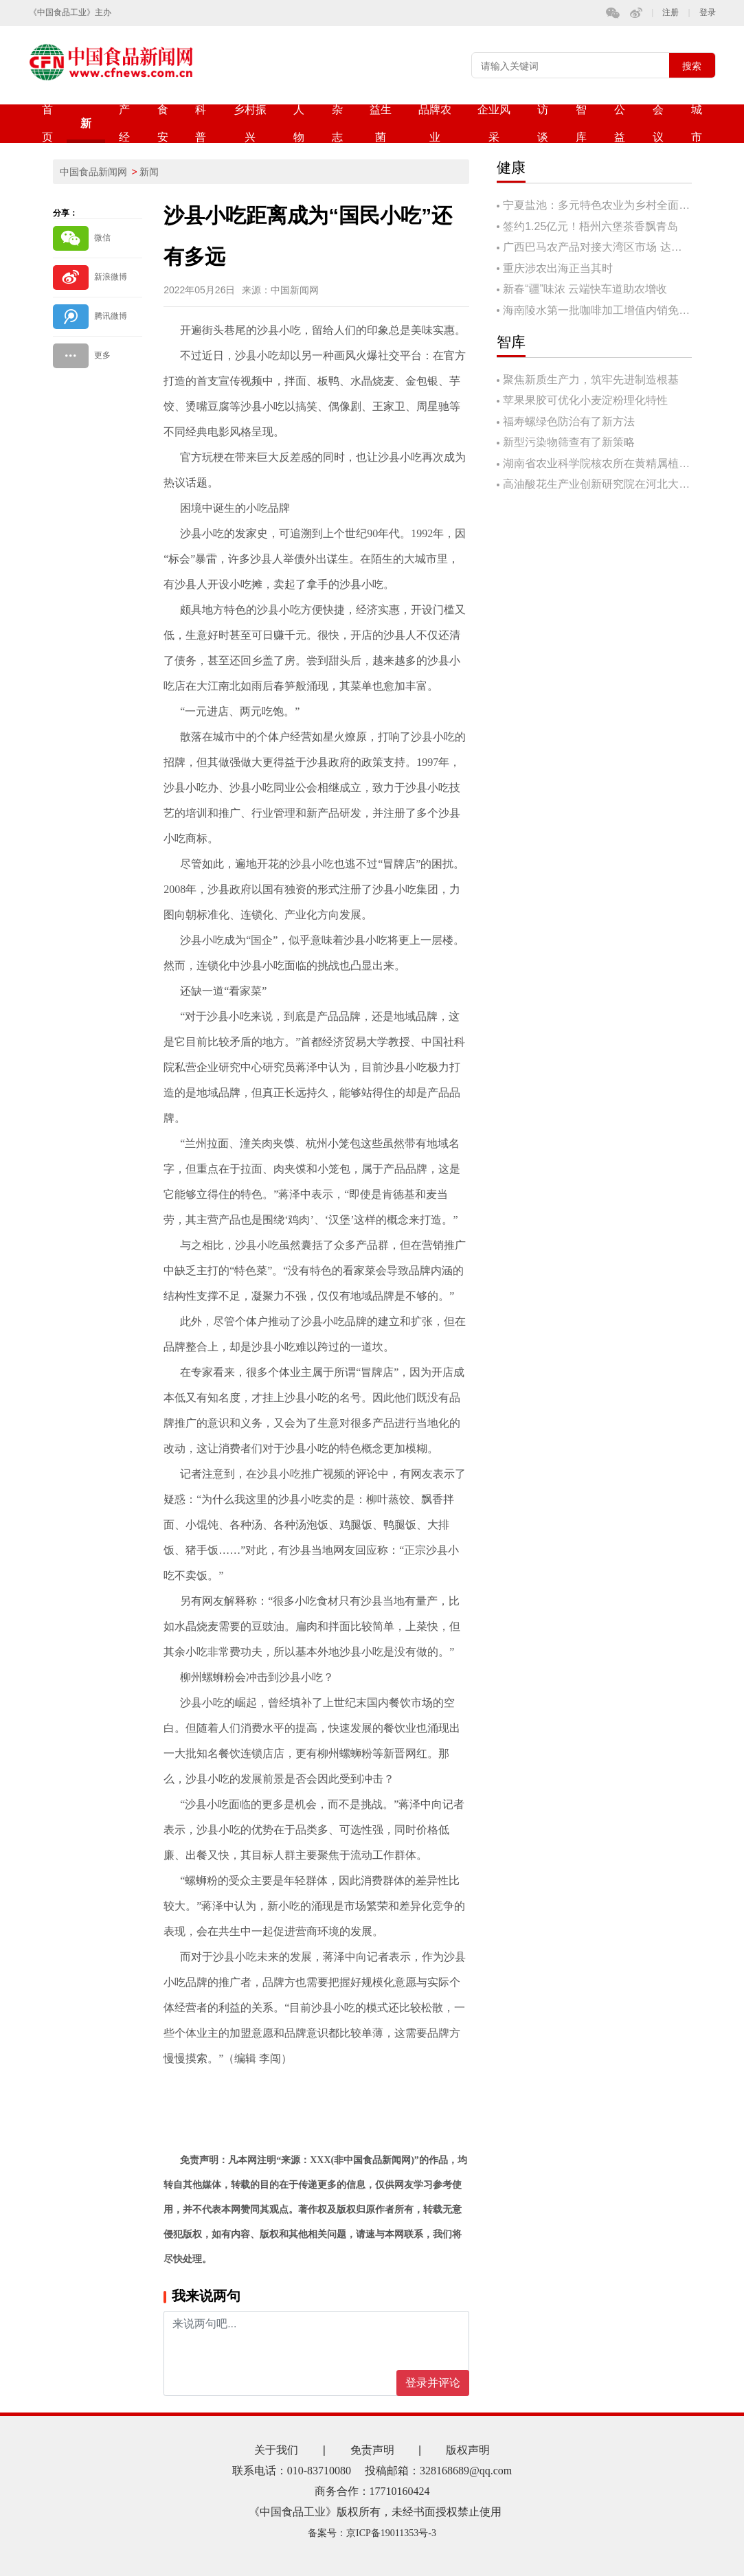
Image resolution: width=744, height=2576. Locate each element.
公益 (619, 123)
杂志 (337, 123)
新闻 (85, 130)
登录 (707, 12)
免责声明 (372, 2450)
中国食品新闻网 (93, 171)
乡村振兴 (250, 123)
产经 (124, 123)
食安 (162, 123)
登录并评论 (432, 2382)
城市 (696, 123)
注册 (670, 12)
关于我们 (276, 2450)
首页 (47, 123)
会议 (658, 123)
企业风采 (493, 123)
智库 (581, 123)
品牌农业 (434, 123)
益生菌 (381, 123)
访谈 (542, 123)
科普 (200, 123)
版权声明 (468, 2450)
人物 (298, 123)
